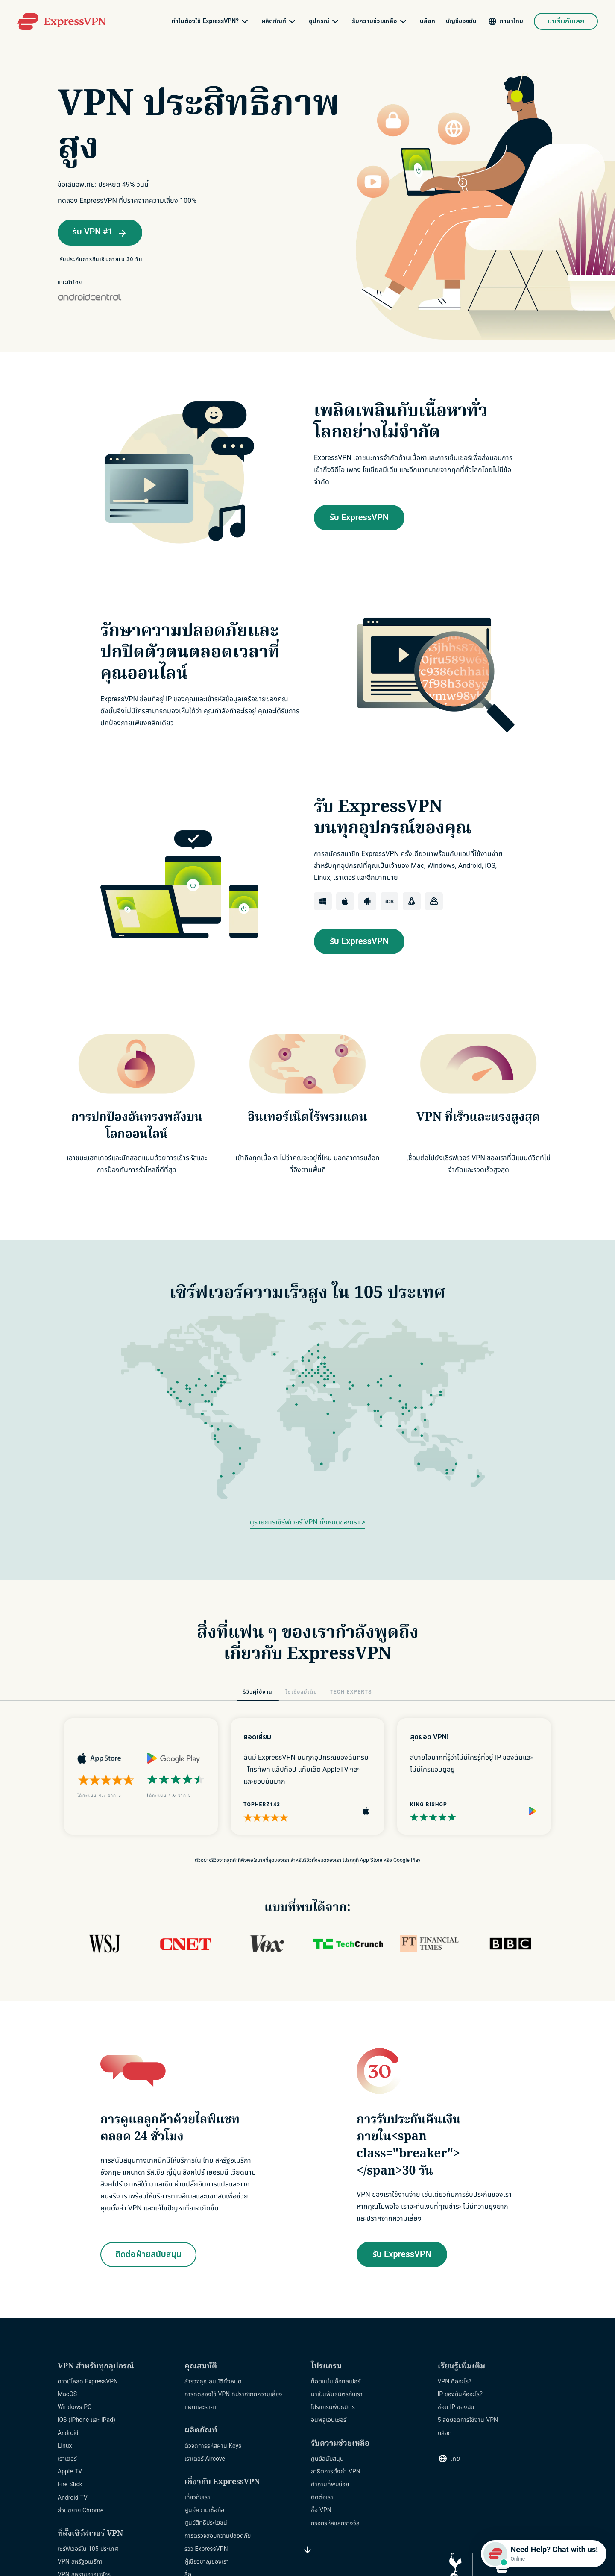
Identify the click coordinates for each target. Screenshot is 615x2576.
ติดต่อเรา (322, 2497)
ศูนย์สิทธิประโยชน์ (205, 2522)
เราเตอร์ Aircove (204, 2458)
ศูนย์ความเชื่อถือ (204, 2510)
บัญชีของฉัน (461, 21)
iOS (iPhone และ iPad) (86, 2419)
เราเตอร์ (67, 2458)
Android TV (73, 2497)
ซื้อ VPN (321, 2510)
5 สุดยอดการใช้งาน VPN (468, 2419)
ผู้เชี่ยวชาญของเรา (206, 2561)
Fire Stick (70, 2484)
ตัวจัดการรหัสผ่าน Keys (213, 2445)
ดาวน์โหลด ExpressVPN (88, 2381)
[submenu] (245, 21)
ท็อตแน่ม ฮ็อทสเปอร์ (335, 2381)
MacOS (67, 2394)
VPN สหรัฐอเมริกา (80, 2561)
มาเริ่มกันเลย (566, 21)
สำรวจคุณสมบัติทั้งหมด (213, 2381)
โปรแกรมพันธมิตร (333, 2407)
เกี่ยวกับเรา (197, 2497)
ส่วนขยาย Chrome (80, 2510)
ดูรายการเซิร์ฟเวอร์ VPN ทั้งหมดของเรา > (307, 1522)
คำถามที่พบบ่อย (330, 2484)
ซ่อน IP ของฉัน (456, 2407)
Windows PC (74, 2407)
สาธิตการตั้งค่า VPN (335, 2471)
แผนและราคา (200, 2407)
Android (68, 2433)
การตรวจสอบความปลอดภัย (217, 2535)
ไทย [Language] (455, 2458)
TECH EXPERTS (351, 1692)
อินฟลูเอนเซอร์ (328, 2419)
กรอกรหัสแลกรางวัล (335, 2523)
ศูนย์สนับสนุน (327, 2458)
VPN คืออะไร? (455, 2381)
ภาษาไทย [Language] (511, 21)
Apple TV (70, 2471)
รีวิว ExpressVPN (206, 2548)
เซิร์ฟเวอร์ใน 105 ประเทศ (88, 2548)
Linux (65, 2445)
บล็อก (427, 21)
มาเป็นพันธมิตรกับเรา (337, 2394)
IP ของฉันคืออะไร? (460, 2394)
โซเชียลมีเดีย (301, 1692)
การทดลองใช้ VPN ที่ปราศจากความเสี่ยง (233, 2394)
